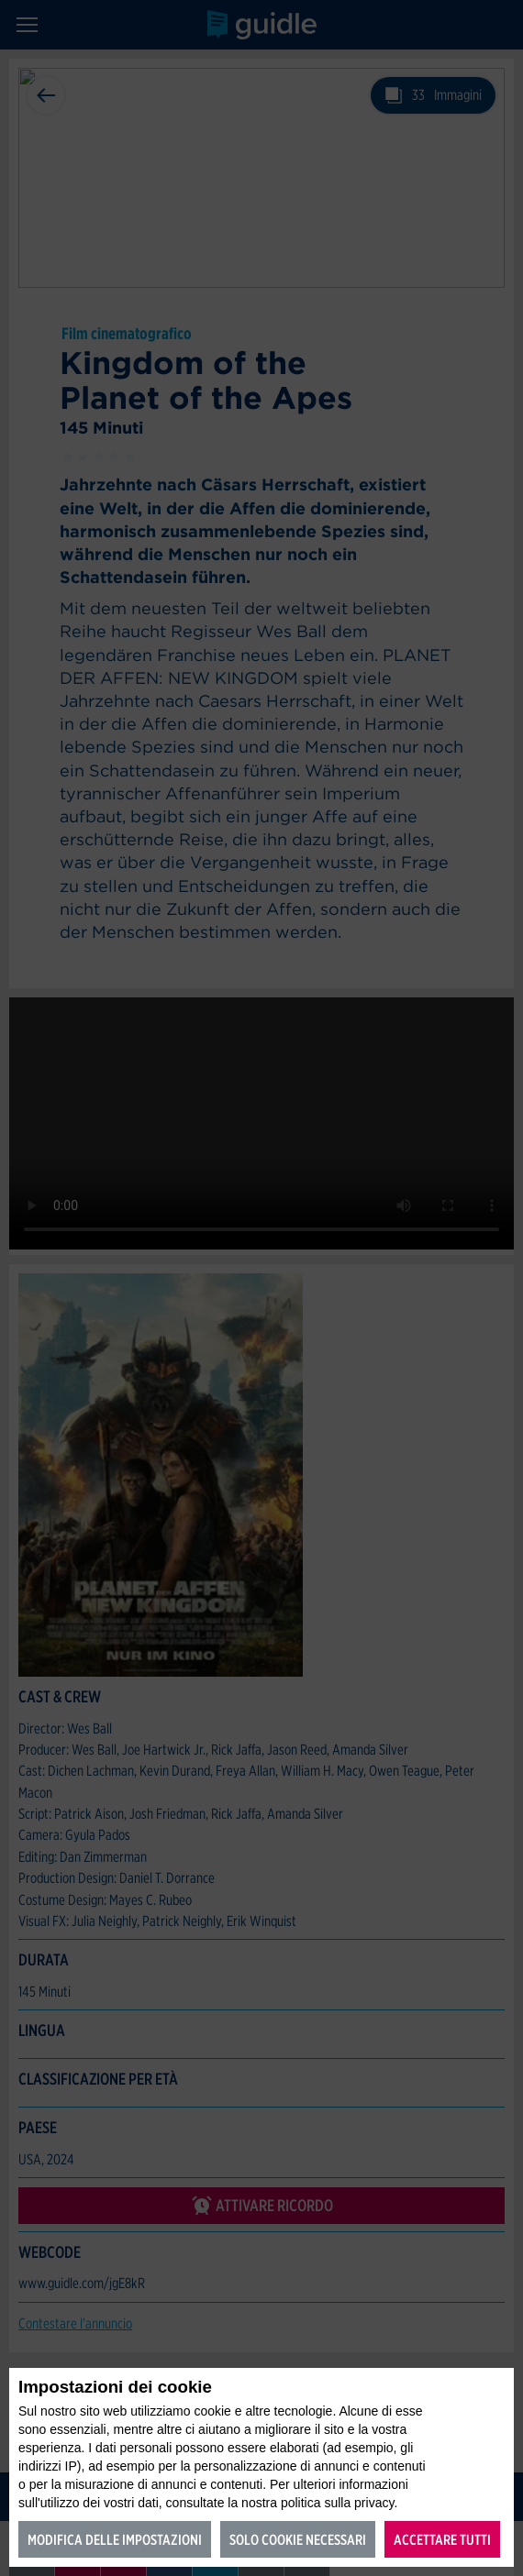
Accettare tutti (442, 2539)
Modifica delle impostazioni (115, 2539)
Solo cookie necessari (297, 2539)
